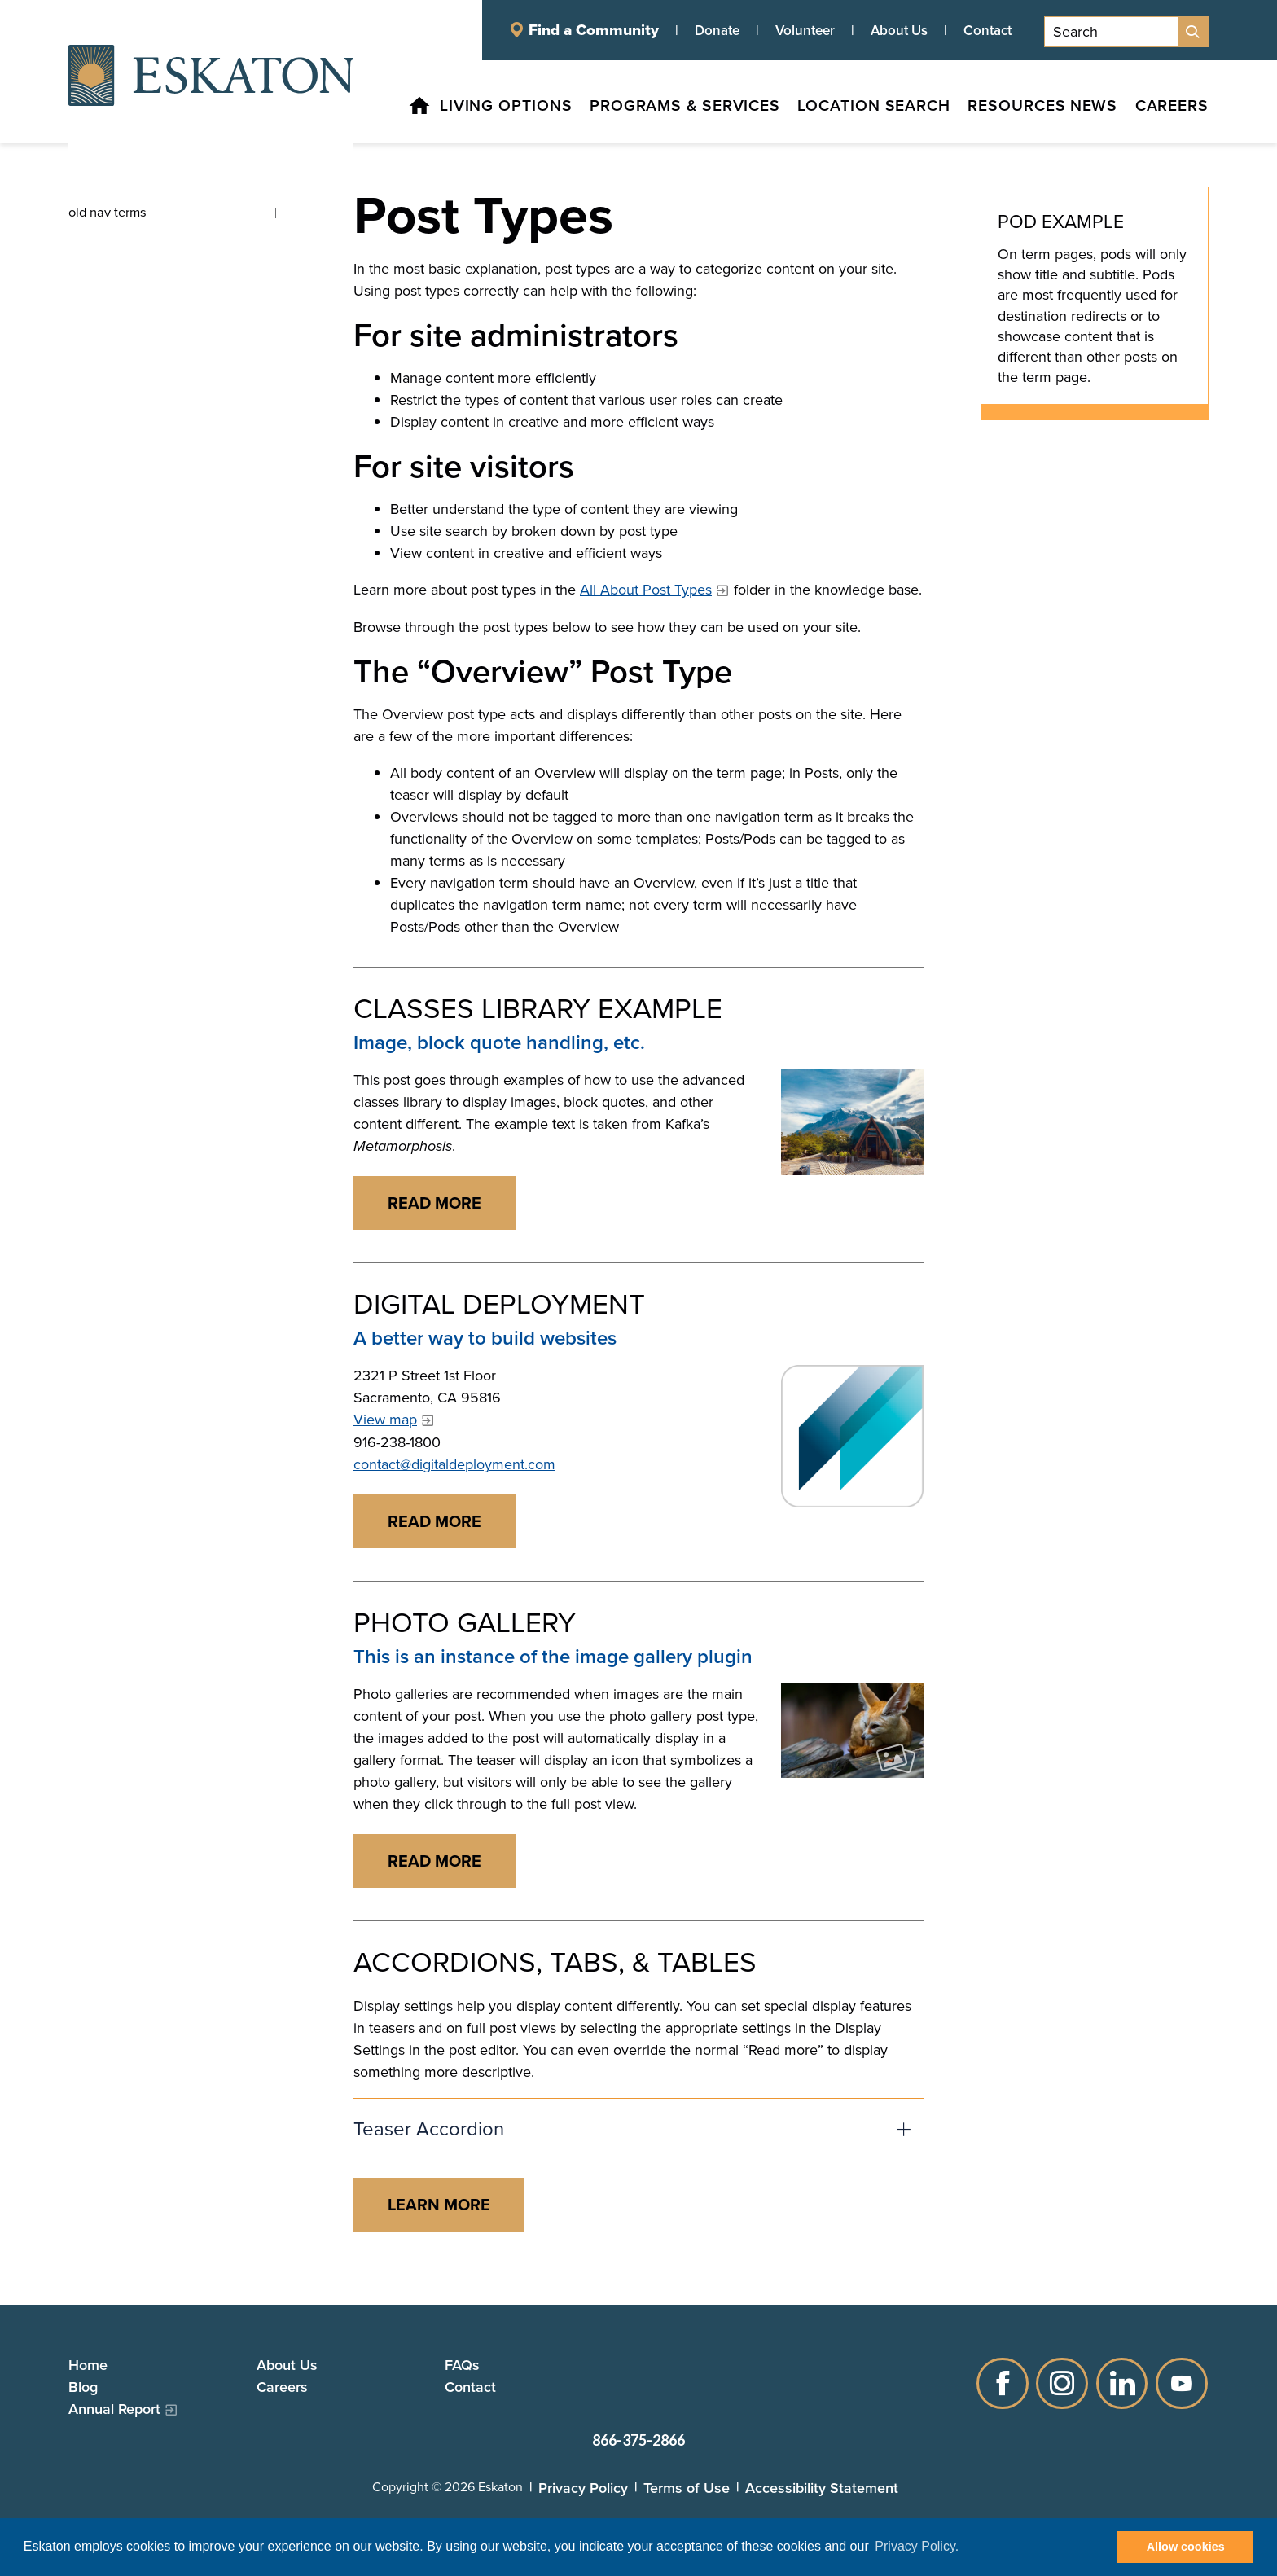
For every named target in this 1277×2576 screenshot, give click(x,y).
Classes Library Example (537, 1008)
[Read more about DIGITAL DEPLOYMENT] (434, 1521)
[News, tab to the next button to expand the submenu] (1087, 109)
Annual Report (114, 2408)
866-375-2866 (638, 2440)
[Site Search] (1193, 31)
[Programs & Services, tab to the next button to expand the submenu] (652, 109)
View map (385, 1419)
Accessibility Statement (821, 2487)
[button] (638, 2129)
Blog (83, 2386)
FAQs (462, 2364)
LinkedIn (1122, 2383)
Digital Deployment (499, 1304)
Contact (987, 30)
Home (88, 2364)
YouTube (1182, 2383)
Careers (282, 2386)
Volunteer (805, 30)
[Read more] (852, 1122)
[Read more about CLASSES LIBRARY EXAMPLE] (434, 1203)
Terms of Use (686, 2487)
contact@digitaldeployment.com (454, 1464)
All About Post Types (646, 589)
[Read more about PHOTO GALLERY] (434, 1861)
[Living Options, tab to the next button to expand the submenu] (468, 109)
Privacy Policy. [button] (917, 2546)
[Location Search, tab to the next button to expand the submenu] (848, 109)
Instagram (1062, 2383)
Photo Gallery (464, 1622)
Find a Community (594, 30)
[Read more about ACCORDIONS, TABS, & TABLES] (438, 2205)
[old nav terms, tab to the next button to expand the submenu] (168, 213)
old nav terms (282, 213)
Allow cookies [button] (1186, 2546)
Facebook (1002, 2383)
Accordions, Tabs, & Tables (555, 1962)
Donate (717, 30)
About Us (899, 30)
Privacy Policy (583, 2487)
